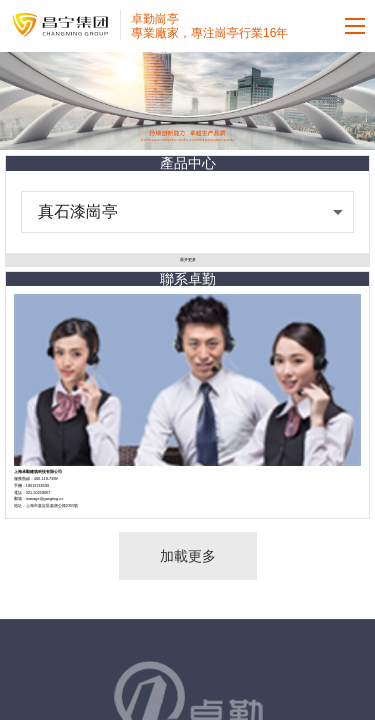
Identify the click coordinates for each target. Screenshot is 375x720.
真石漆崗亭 (78, 211)
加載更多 (188, 556)
